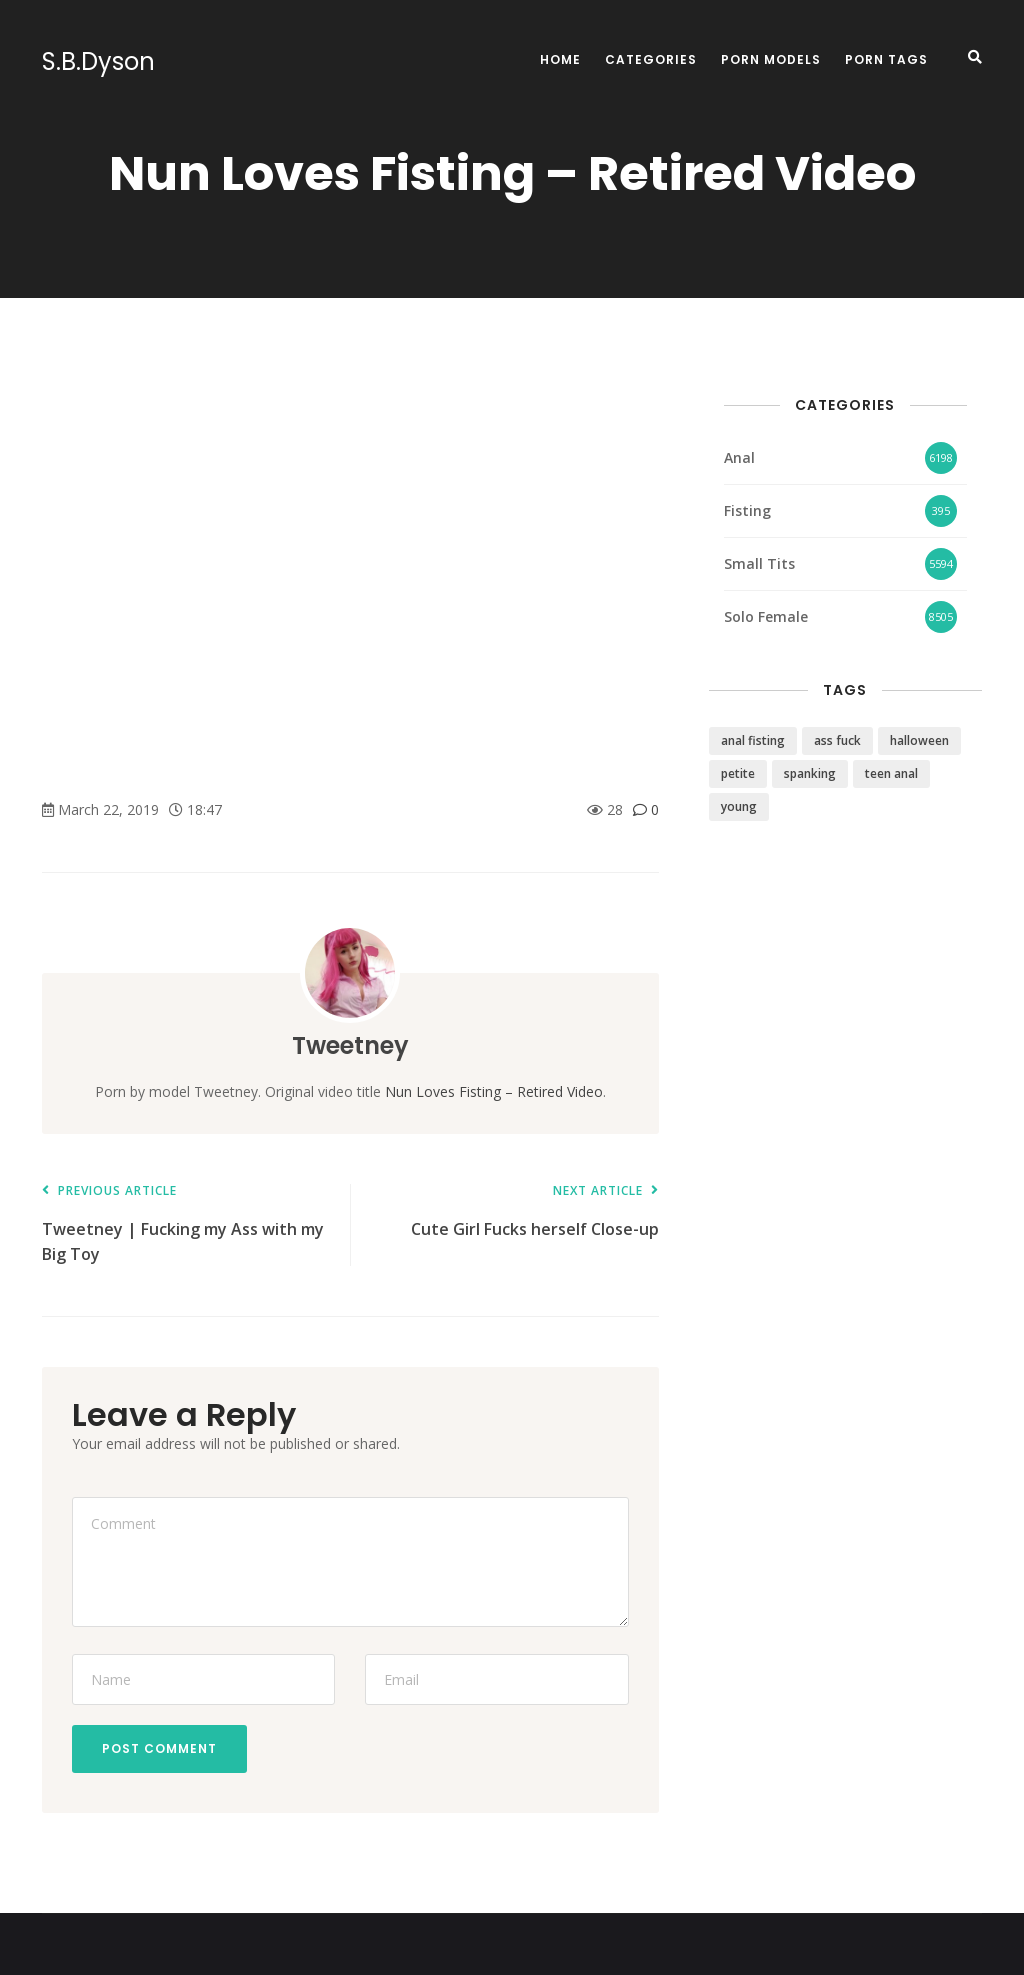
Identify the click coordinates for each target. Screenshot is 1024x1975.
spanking (810, 773)
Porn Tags (886, 59)
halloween (919, 740)
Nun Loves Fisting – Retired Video (494, 1091)
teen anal (891, 773)
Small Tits (759, 563)
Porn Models (771, 59)
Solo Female (766, 616)
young (739, 806)
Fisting (747, 510)
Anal (739, 457)
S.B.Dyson (98, 62)
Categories (651, 59)
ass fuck (837, 740)
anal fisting (753, 740)
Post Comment (159, 1748)
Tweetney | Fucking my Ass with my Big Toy (186, 1224)
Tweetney (350, 1045)
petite (738, 773)
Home (560, 59)
